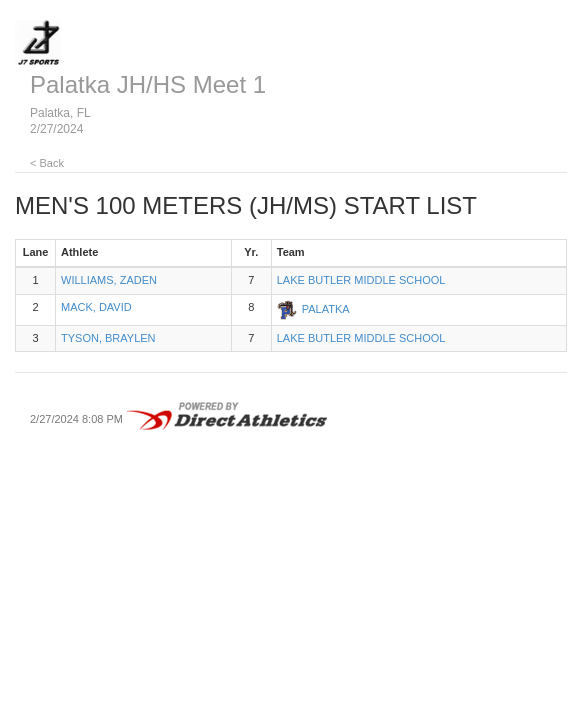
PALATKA (326, 308)
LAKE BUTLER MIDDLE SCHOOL (361, 280)
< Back (47, 163)
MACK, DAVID (96, 307)
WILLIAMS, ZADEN (109, 280)
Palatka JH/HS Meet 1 (148, 84)
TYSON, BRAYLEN (108, 338)
